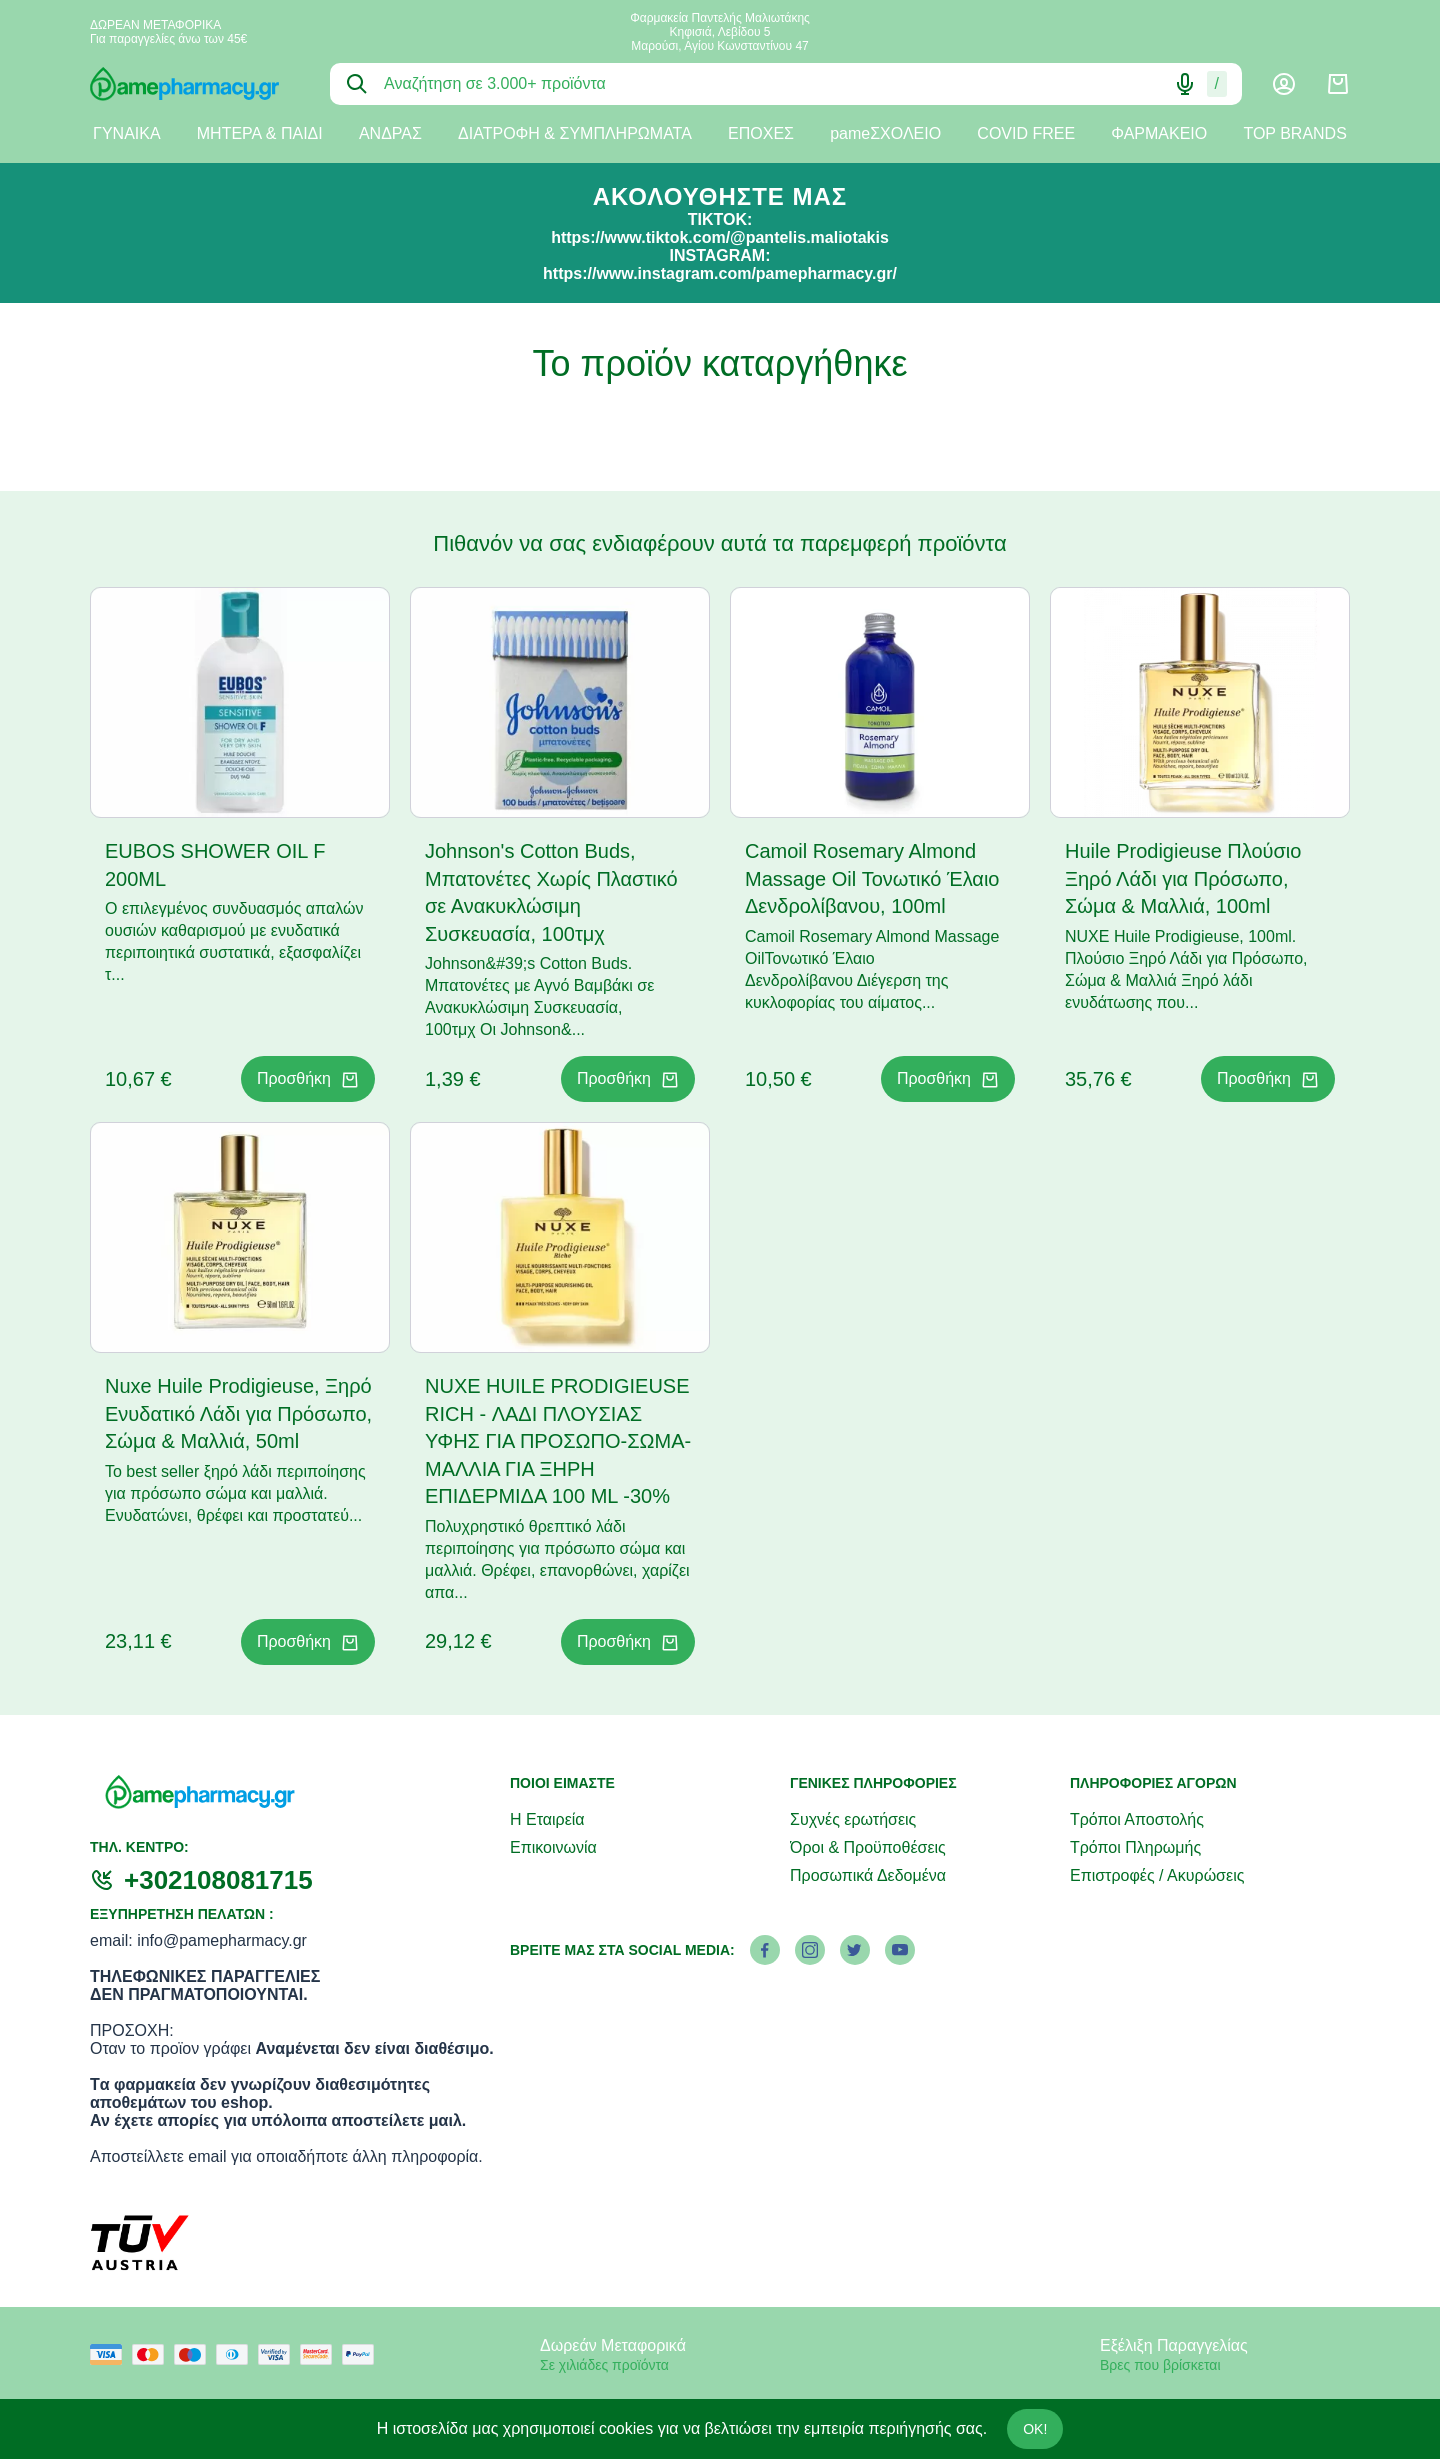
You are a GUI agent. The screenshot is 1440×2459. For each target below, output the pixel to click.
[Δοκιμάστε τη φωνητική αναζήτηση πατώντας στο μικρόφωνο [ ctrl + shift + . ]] (1185, 84)
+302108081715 (218, 1880)
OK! (1035, 2429)
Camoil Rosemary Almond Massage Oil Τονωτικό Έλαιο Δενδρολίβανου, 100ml (872, 878)
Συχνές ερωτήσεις (853, 1819)
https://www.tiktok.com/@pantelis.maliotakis (720, 237)
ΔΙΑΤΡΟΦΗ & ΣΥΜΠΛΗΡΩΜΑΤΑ (575, 133)
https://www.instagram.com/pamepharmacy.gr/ (720, 273)
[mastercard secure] (321, 2354)
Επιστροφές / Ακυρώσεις (1157, 1875)
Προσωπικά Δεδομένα (868, 1875)
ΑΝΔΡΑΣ (390, 133)
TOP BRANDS (1294, 133)
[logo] (195, 84)
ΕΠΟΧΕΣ (761, 133)
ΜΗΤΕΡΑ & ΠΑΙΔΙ (260, 133)
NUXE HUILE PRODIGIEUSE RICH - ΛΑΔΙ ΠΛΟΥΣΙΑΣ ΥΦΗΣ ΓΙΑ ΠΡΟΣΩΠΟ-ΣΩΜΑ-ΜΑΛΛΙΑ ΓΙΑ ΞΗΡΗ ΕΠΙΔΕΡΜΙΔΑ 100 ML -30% (558, 1441)
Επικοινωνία (553, 1847)
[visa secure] (279, 2354)
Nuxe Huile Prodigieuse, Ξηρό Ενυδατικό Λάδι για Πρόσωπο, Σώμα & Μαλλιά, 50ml (238, 1413)
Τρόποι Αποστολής (1137, 1819)
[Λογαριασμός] (1284, 84)
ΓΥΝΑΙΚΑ (127, 133)
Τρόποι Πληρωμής (1135, 1847)
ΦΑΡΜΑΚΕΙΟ (1159, 133)
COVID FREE (1026, 133)
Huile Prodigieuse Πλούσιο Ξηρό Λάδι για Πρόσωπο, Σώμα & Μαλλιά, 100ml (1183, 878)
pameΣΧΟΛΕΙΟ (885, 133)
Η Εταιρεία (547, 1819)
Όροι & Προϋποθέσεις (868, 1847)
